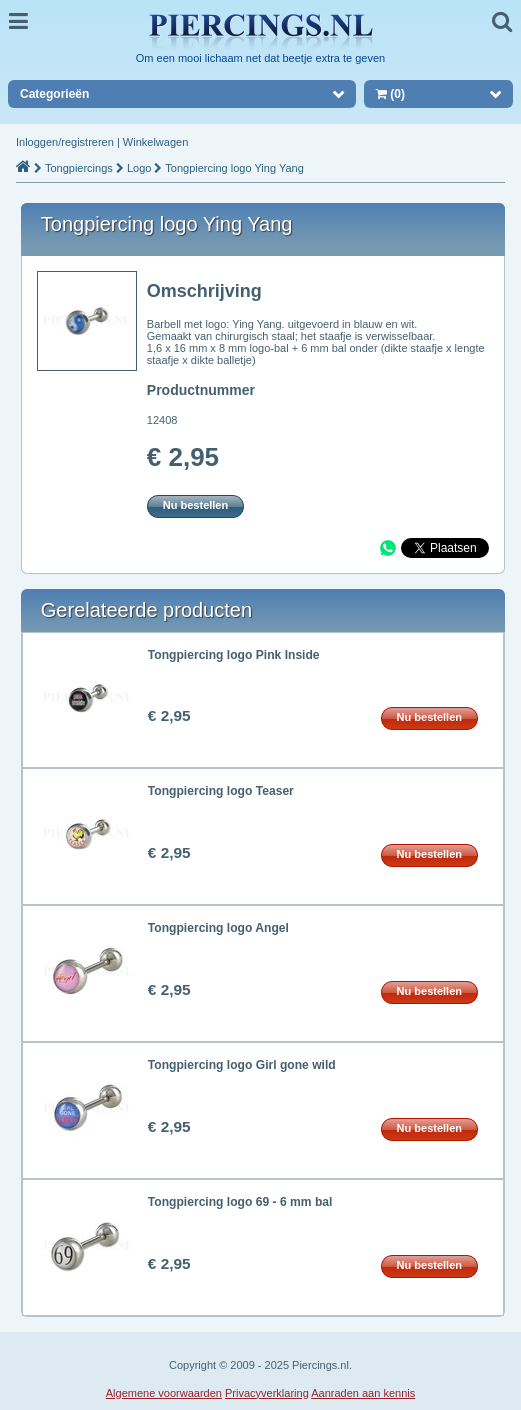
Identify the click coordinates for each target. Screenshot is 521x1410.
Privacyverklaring (267, 1393)
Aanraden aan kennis (363, 1393)
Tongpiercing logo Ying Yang (234, 168)
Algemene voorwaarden (164, 1393)
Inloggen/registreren (65, 142)
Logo (139, 168)
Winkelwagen (155, 142)
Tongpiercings (79, 168)
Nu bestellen (195, 505)
